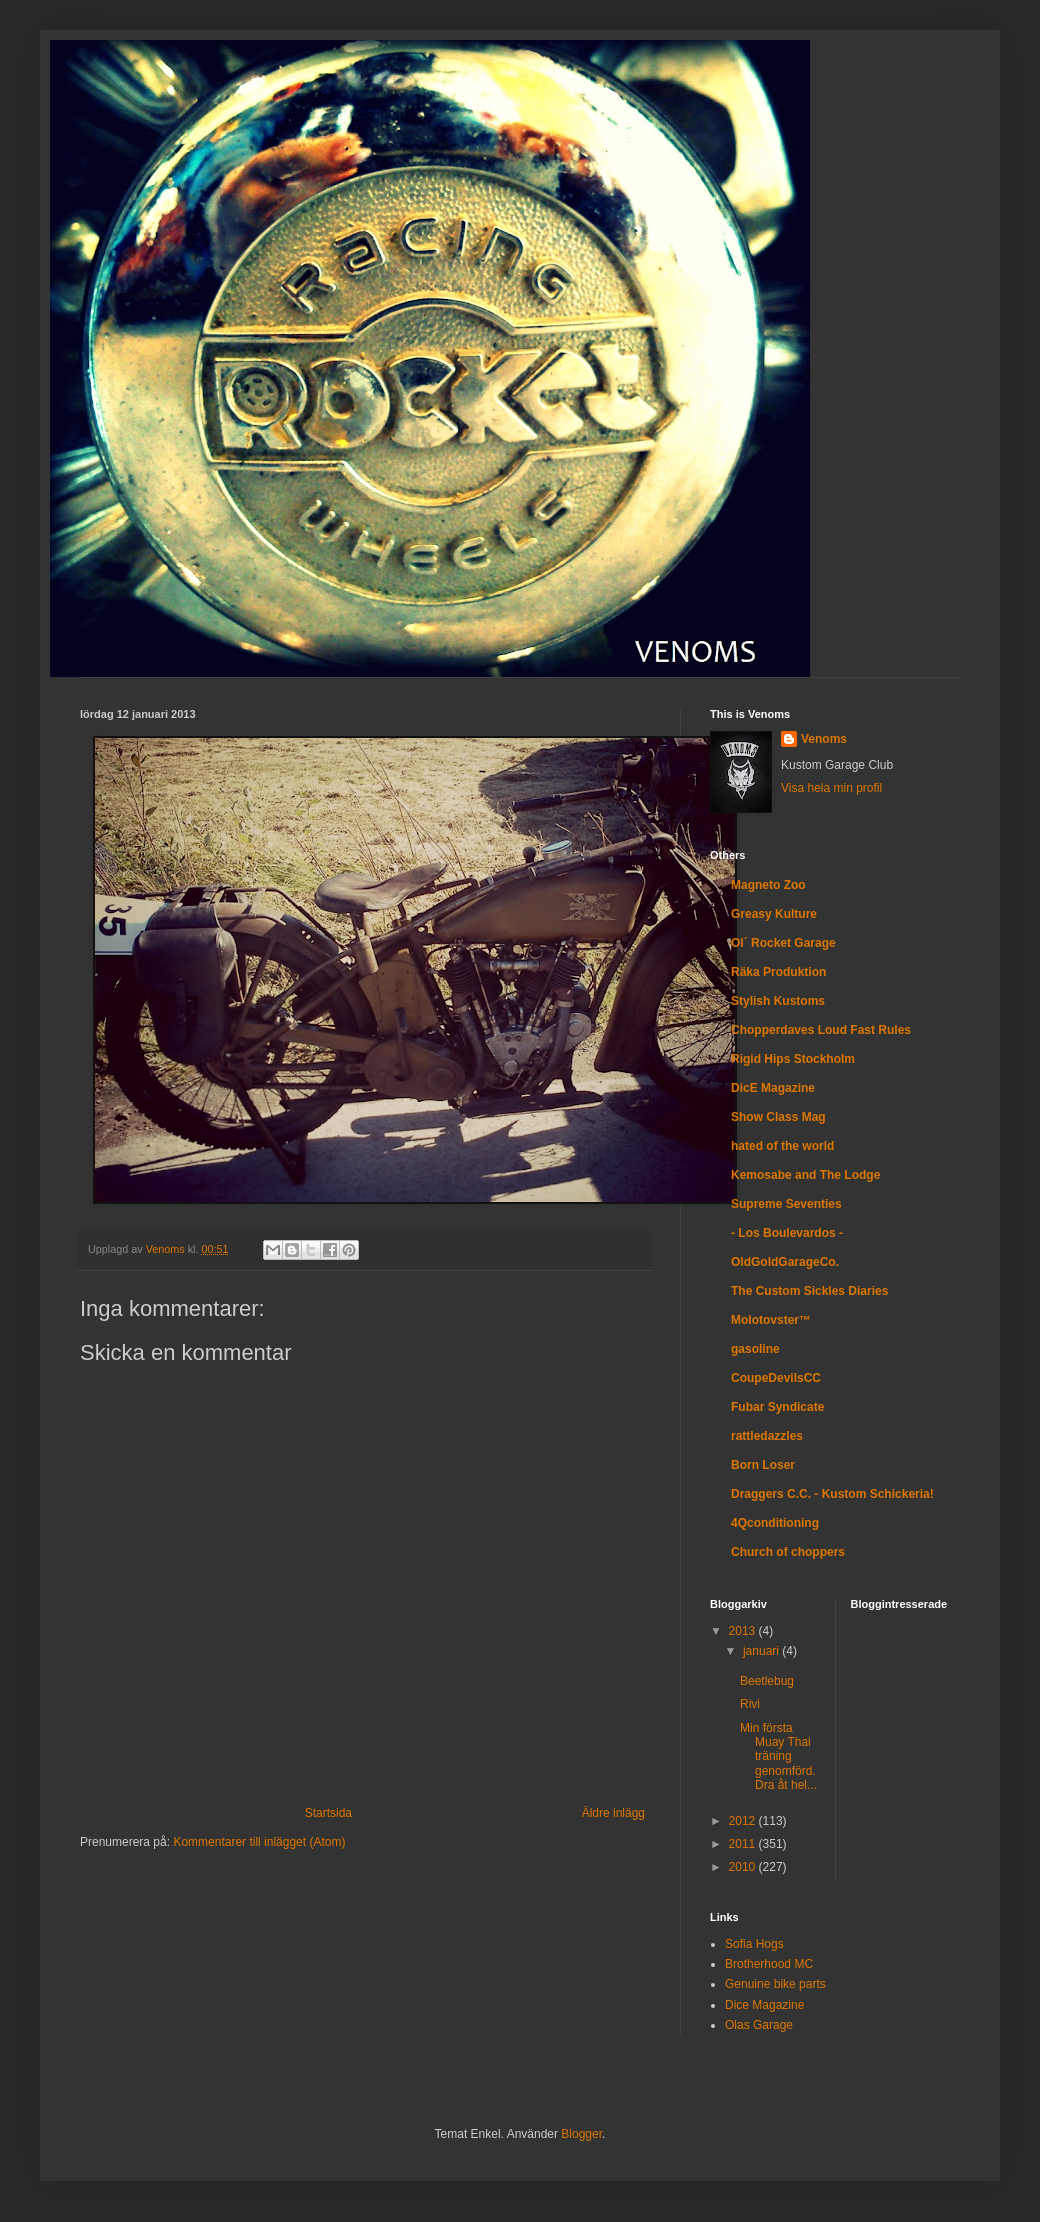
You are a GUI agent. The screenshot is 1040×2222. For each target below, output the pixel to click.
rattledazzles (767, 1436)
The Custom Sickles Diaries (809, 1291)
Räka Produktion (778, 972)
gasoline (755, 1349)
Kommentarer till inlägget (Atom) (259, 1842)
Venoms (824, 739)
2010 (744, 1867)
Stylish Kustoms (778, 1001)
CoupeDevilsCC (776, 1378)
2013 (744, 1631)
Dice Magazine (764, 2005)
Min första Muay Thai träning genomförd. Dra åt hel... (778, 1757)
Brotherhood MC (769, 1964)
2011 (744, 1844)
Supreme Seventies (786, 1204)
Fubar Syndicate (777, 1407)
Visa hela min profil (831, 788)
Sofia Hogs (754, 1944)
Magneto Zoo (768, 885)
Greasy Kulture (774, 914)
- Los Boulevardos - (787, 1233)
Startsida (328, 1813)
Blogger (581, 2134)
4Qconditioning (775, 1523)
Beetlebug (767, 1681)
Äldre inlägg (613, 1813)
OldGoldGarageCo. (785, 1262)
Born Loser (763, 1465)
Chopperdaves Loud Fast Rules (821, 1030)
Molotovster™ (771, 1320)
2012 (744, 1821)
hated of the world (782, 1146)
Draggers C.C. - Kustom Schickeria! (832, 1494)
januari (762, 1651)
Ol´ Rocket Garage (783, 943)
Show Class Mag (778, 1117)
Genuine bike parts (775, 1984)
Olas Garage (759, 2025)
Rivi (750, 1704)
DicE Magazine (773, 1088)
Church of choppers (788, 1552)
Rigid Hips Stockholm (793, 1059)
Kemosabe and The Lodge (805, 1175)
